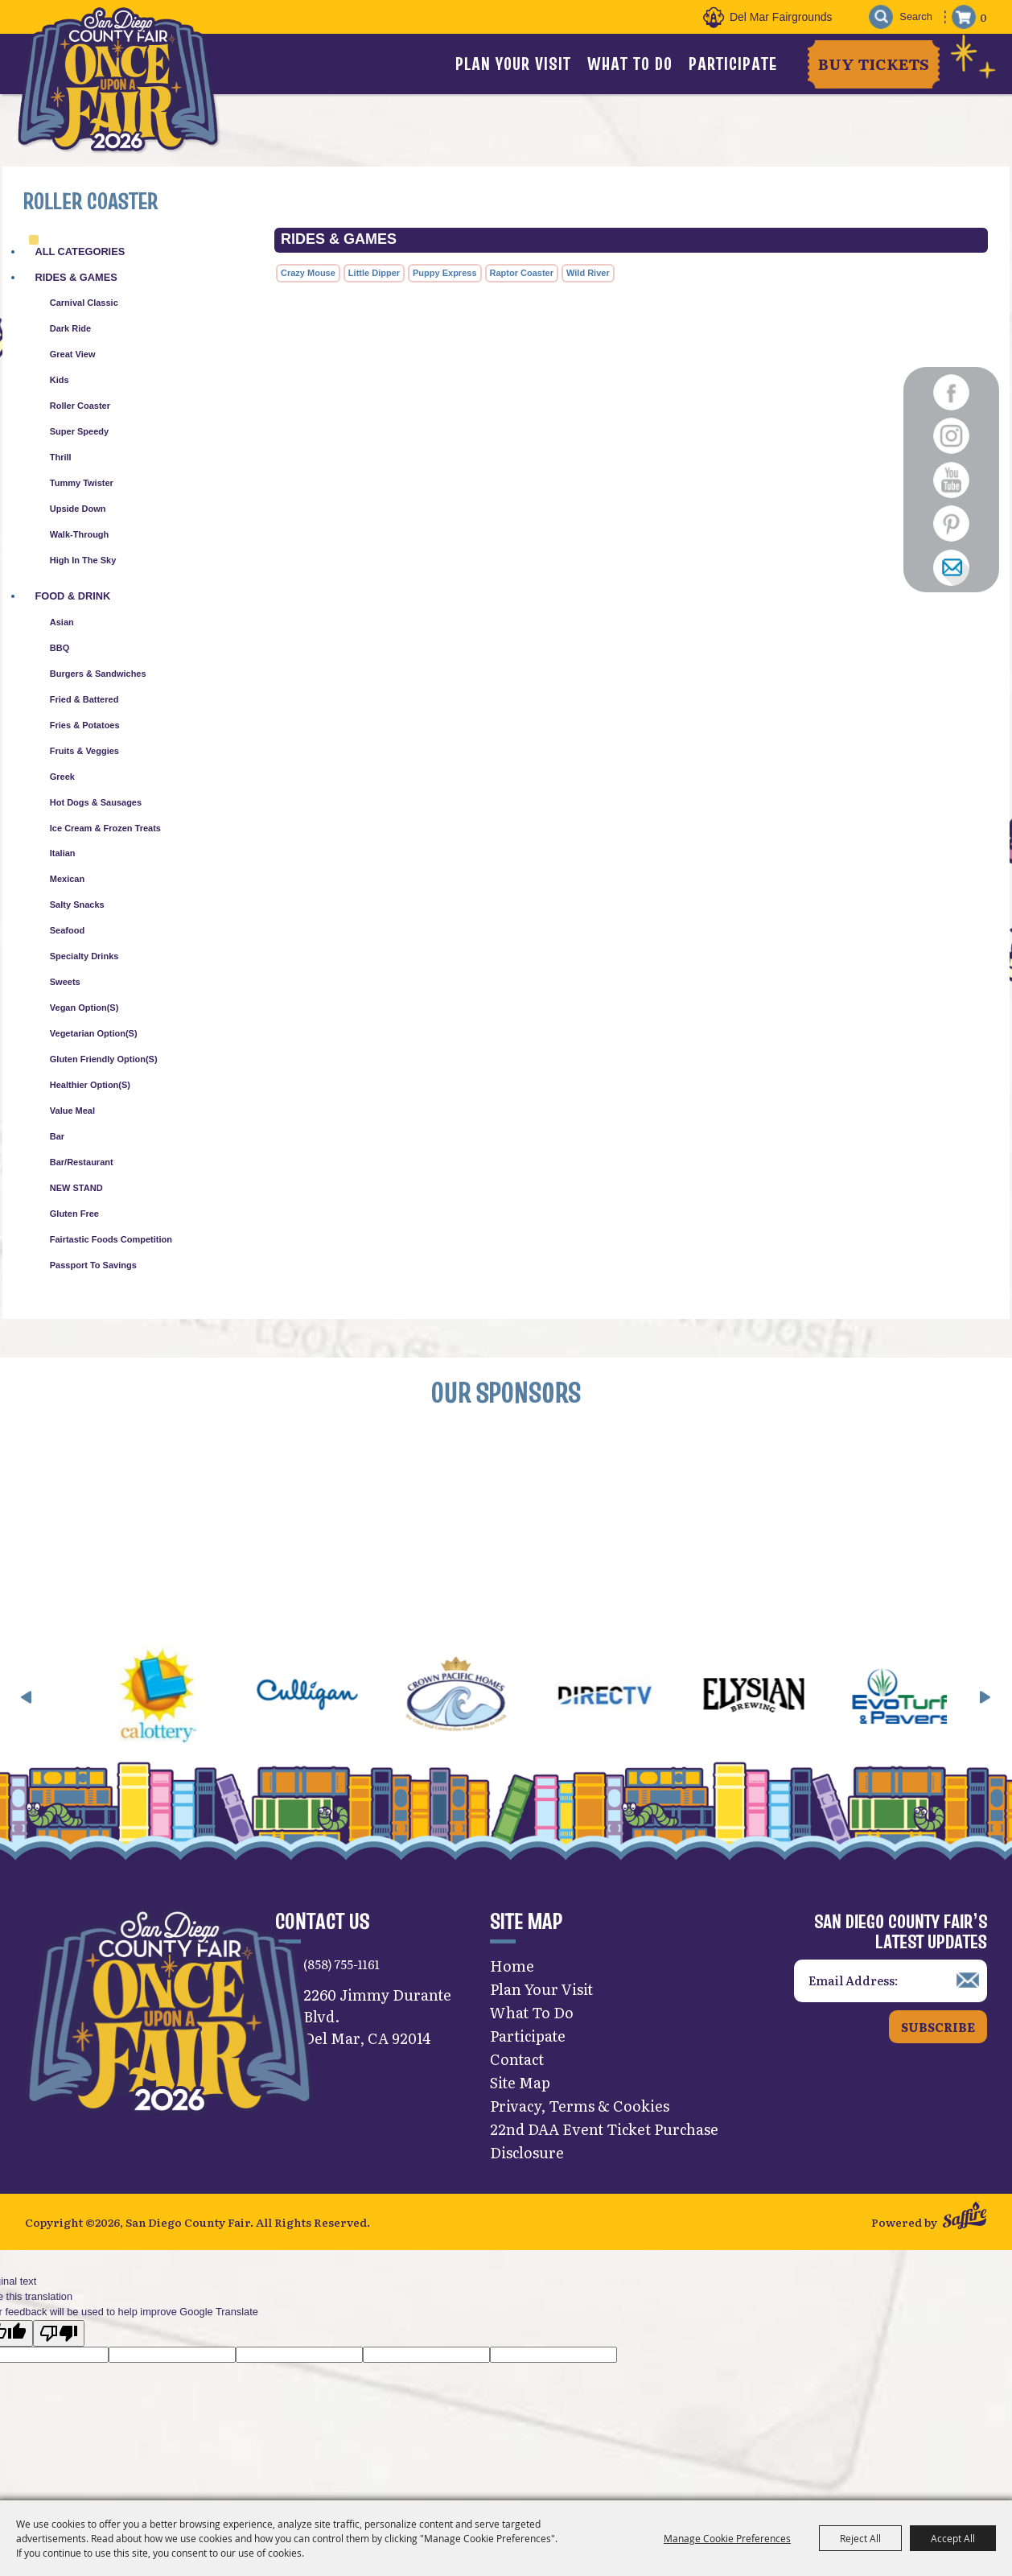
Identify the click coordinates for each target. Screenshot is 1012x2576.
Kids (59, 380)
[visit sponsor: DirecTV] (646, 1703)
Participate (733, 64)
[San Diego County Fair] (120, 84)
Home (512, 1972)
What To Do (630, 64)
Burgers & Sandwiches (98, 673)
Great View (73, 354)
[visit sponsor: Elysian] (795, 1703)
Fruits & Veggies (84, 751)
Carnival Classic (84, 302)
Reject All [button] (860, 2538)
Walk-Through (79, 534)
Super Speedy (79, 431)
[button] (26, 1703)
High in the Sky (83, 560)
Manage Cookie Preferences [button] (727, 2538)
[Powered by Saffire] (964, 2223)
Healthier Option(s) (90, 1085)
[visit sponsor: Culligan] (348, 1703)
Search (878, 17)
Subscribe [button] (938, 2032)
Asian (62, 622)
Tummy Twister (81, 483)
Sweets (65, 982)
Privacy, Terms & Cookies (579, 2112)
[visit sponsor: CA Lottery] (200, 1703)
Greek (62, 776)
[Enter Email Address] (890, 1987)
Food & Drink (72, 596)
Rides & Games (76, 277)
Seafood (67, 930)
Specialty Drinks (84, 956)
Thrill (61, 457)
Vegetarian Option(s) (94, 1033)
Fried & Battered (84, 699)
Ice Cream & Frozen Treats (105, 828)
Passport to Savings (93, 1265)
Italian (63, 853)
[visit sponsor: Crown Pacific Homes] (497, 1703)
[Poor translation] (58, 2340)
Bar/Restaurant (81, 1162)
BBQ (59, 648)
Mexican (67, 879)
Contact (517, 2065)
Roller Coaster (80, 405)
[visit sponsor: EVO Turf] (944, 1703)
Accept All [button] (953, 2538)
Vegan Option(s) (84, 1007)
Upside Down (78, 508)
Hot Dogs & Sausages (96, 802)
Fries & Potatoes (85, 725)
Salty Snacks (77, 904)
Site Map (520, 2089)
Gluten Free (74, 1213)
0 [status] (983, 17)
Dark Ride (70, 328)
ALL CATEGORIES (80, 251)
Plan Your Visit (513, 64)
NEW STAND (76, 1188)
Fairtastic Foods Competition (111, 1239)
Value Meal (72, 1110)
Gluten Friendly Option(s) (104, 1059)
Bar (57, 1136)
